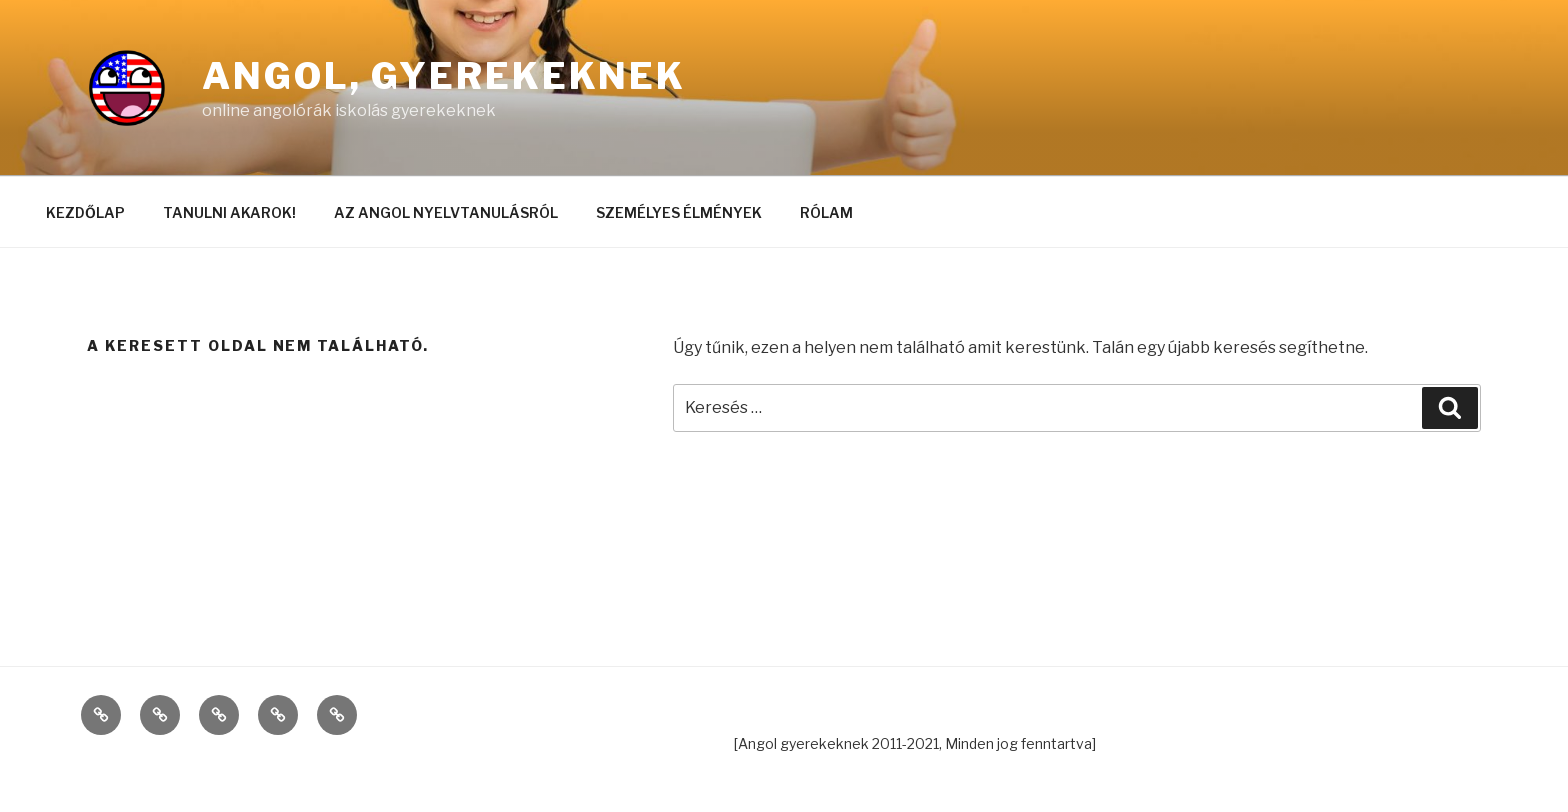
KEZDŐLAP (85, 212)
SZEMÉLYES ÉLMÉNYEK (679, 212)
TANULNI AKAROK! (229, 212)
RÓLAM (826, 212)
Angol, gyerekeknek (444, 76)
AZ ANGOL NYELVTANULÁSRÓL (446, 212)
